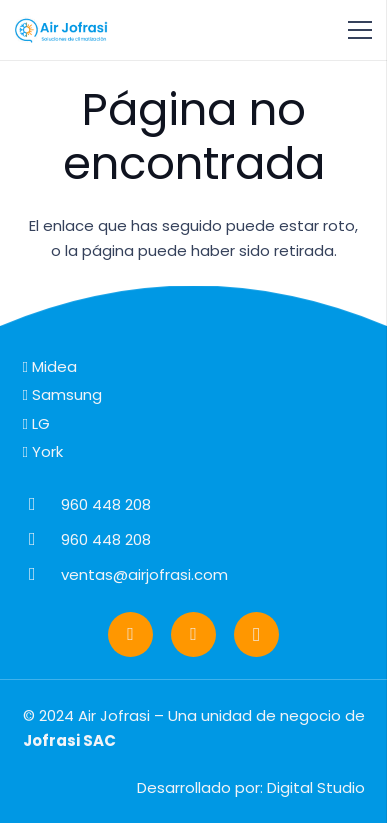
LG (36, 423)
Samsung (62, 394)
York (43, 451)
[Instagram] (256, 634)
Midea (50, 366)
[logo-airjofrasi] (61, 30)
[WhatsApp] (130, 634)
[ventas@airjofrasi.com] (42, 574)
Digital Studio (316, 787)
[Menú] (360, 30)
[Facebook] (193, 634)
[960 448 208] (42, 504)
